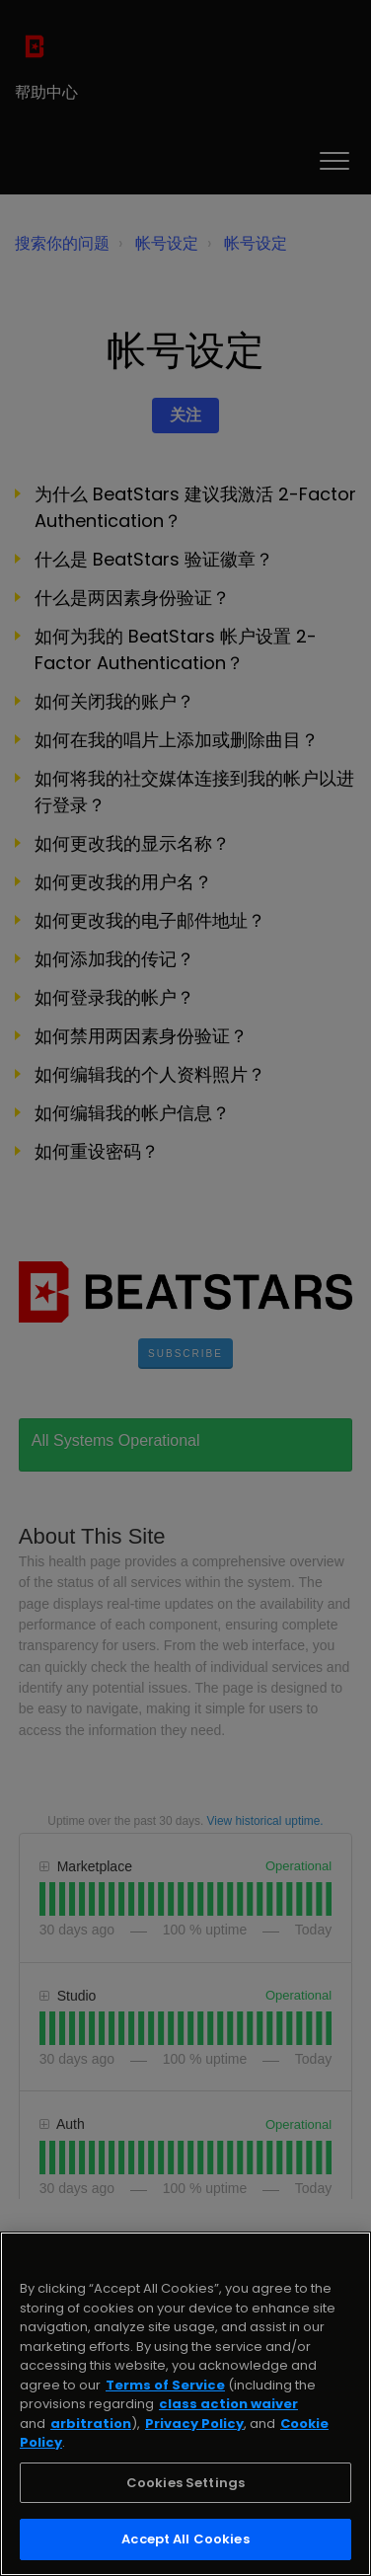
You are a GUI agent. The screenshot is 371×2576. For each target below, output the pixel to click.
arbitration (90, 2423)
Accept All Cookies (185, 2539)
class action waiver (228, 2403)
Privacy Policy (194, 2423)
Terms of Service (165, 2385)
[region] (185, 2404)
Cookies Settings (185, 2482)
